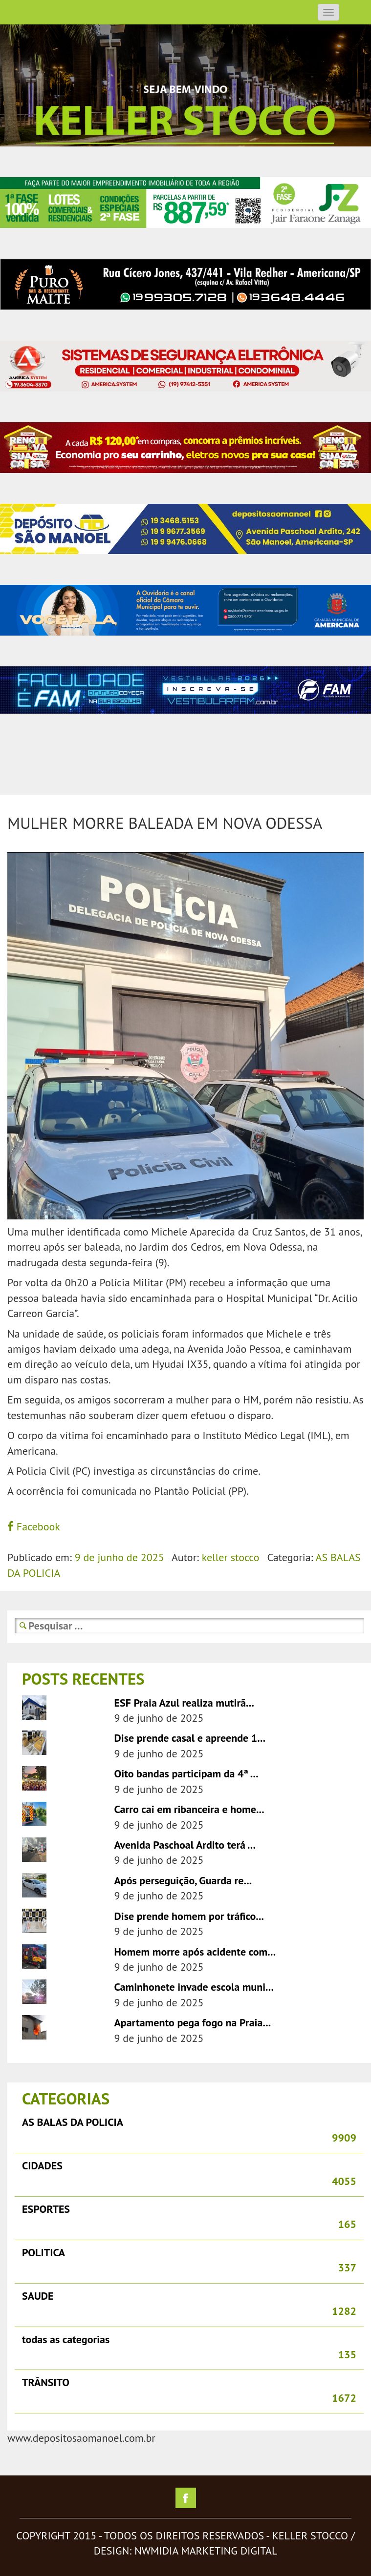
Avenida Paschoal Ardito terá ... (185, 1845)
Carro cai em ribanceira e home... (189, 1809)
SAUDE (37, 2296)
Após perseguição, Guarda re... (183, 1880)
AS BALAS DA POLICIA (72, 2122)
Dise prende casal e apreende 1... (190, 1738)
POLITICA (43, 2252)
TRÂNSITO (45, 2382)
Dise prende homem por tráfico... (189, 1916)
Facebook (33, 1526)
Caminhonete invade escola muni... (194, 1987)
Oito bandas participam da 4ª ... (186, 1773)
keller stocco (231, 1557)
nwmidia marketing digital (205, 2550)
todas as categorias (65, 2339)
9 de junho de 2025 (119, 1557)
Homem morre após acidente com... (195, 1951)
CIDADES (42, 2165)
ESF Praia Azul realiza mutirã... (184, 1703)
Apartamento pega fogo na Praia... (192, 2022)
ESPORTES (46, 2209)
